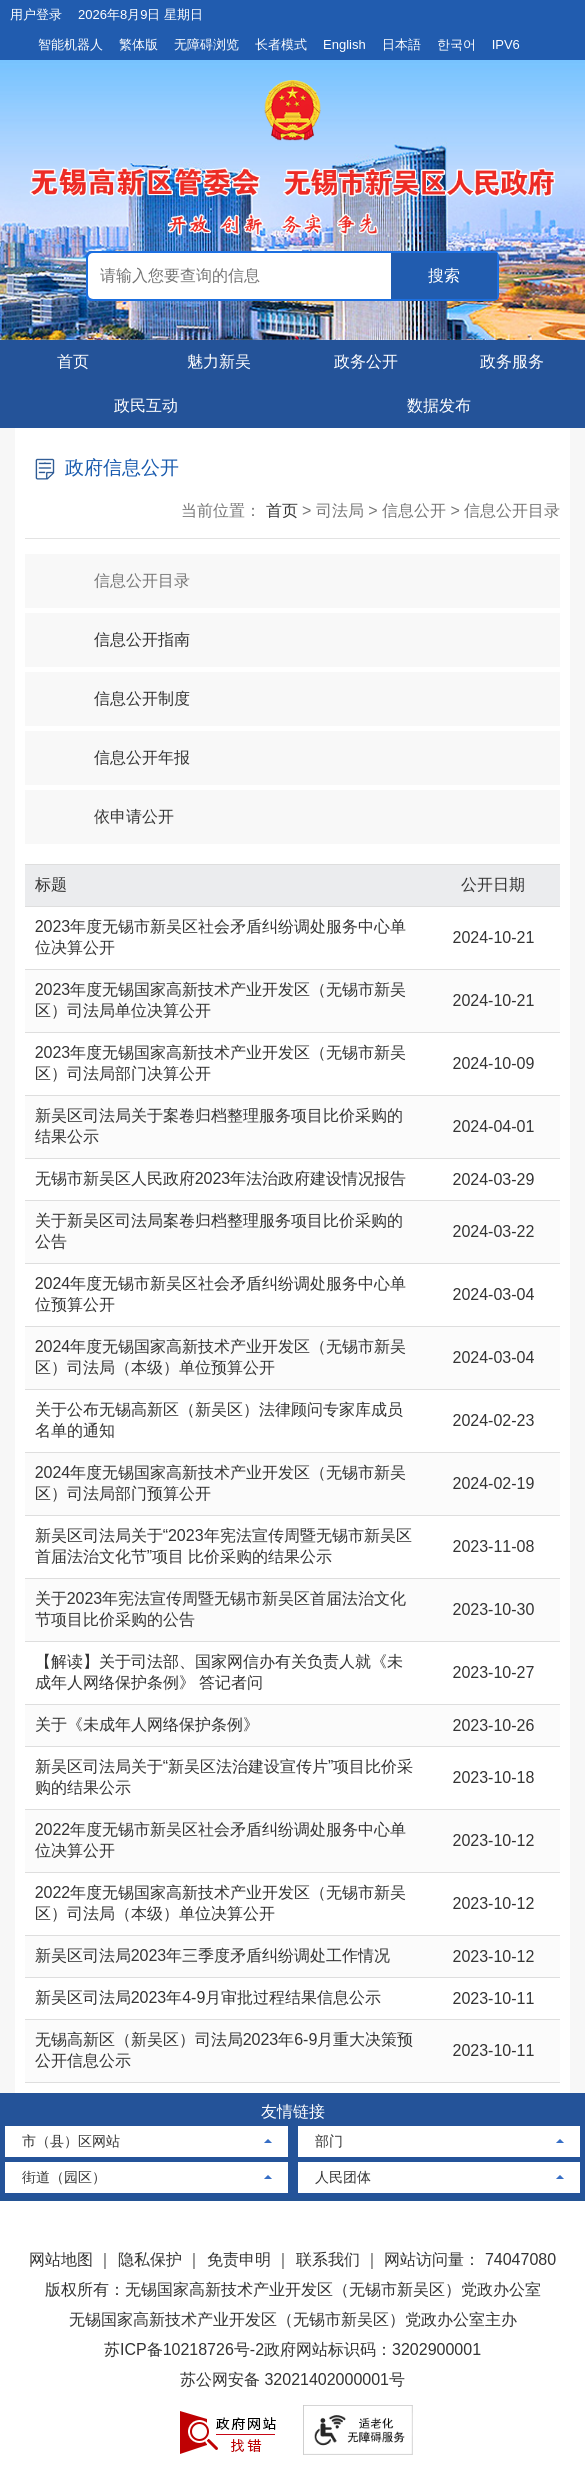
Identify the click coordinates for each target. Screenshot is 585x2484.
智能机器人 (70, 44)
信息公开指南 (125, 630)
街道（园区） (64, 2177)
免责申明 (239, 2259)
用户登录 (36, 14)
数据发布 (439, 405)
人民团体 (343, 2177)
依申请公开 (117, 807)
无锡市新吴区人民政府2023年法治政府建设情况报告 (221, 1178)
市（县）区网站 (71, 2141)
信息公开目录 (125, 571)
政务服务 (512, 361)
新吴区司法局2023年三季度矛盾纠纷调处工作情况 (213, 1955)
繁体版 (138, 44)
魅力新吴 (219, 361)
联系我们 (328, 2259)
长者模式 (281, 44)
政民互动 (146, 405)
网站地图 (61, 2259)
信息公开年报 (125, 748)
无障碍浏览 (206, 44)
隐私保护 (150, 2259)
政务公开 (366, 361)
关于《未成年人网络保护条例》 (147, 1724)
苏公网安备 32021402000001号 (292, 2379)
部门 (329, 2141)
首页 (73, 361)
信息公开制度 (125, 689)
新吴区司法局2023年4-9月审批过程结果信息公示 (208, 1997)
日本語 (401, 44)
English (344, 44)
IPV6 (506, 44)
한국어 (456, 44)
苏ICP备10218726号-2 (184, 2349)
